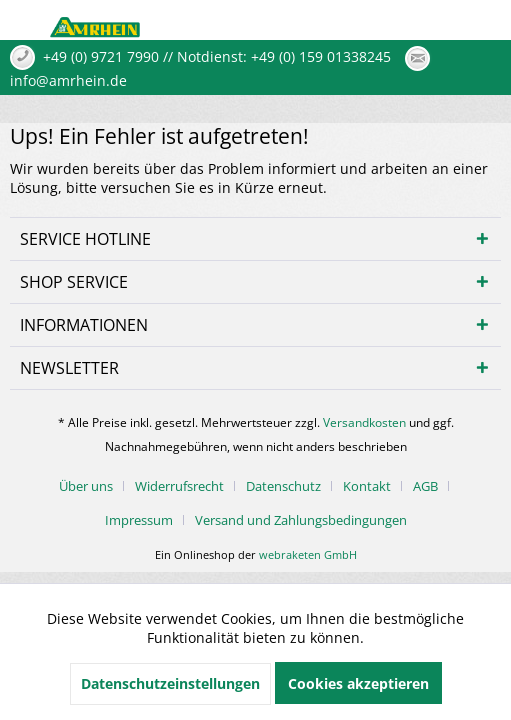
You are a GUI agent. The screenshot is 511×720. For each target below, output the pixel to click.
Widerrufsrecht (179, 486)
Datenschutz (283, 486)
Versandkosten (364, 422)
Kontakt (367, 486)
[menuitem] (93, 486)
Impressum (139, 520)
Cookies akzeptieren (358, 683)
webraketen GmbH (308, 554)
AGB (425, 486)
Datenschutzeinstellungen (170, 683)
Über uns (86, 486)
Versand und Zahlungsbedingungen (301, 520)
